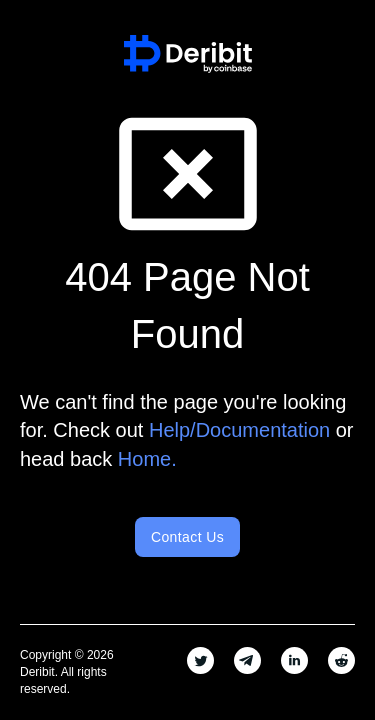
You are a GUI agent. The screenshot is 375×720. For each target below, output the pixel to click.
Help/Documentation (239, 430)
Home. (147, 459)
